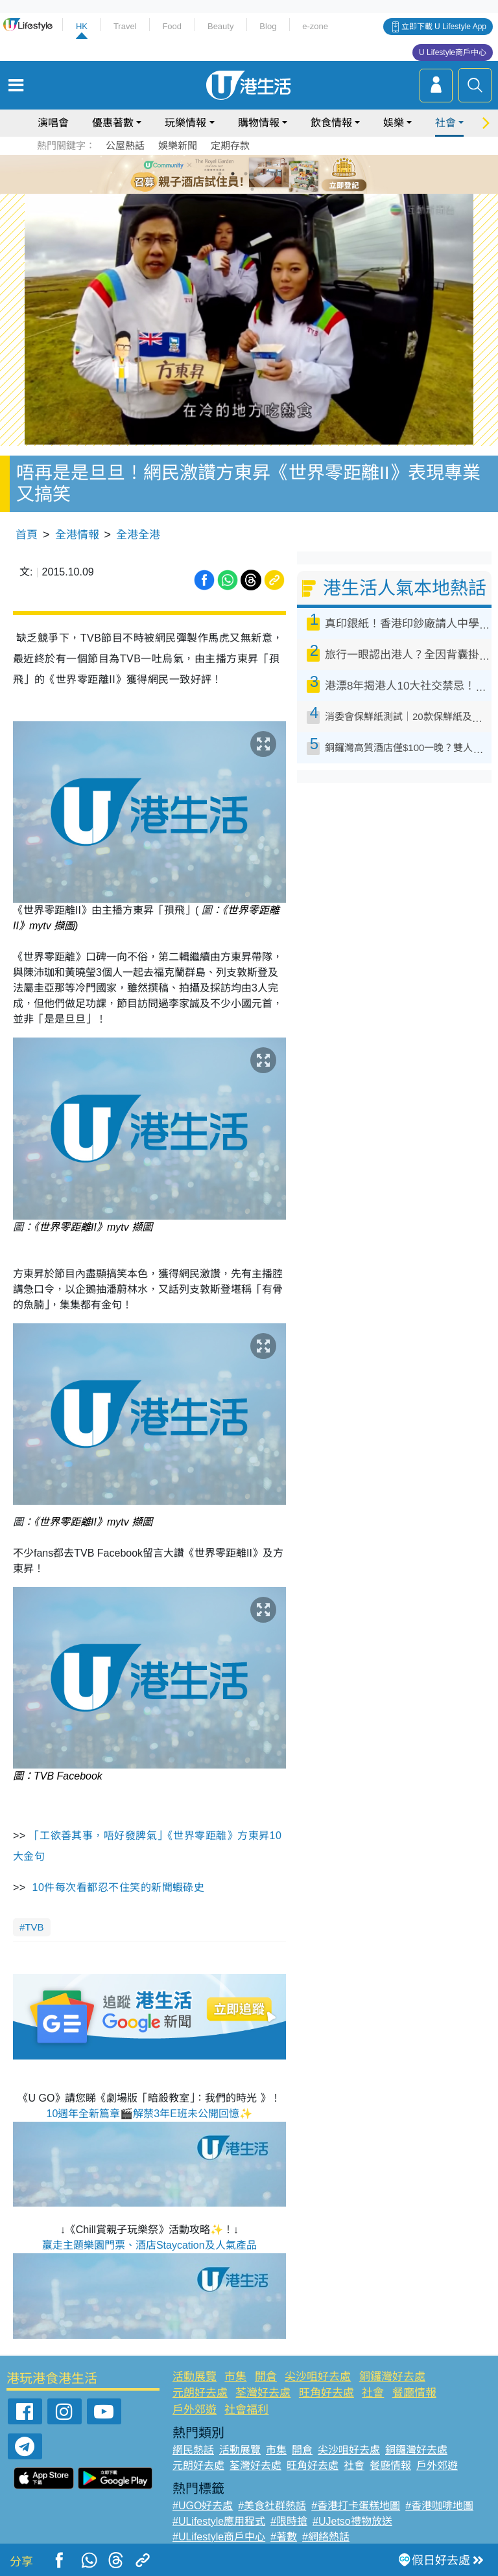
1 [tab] (219, 173)
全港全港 (138, 535)
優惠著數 (113, 122)
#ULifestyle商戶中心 (218, 2536)
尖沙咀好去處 (318, 2377)
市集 (235, 2377)
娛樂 (393, 122)
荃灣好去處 (262, 2393)
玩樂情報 (185, 122)
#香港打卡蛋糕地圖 (355, 2505)
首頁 (27, 535)
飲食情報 (331, 122)
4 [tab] (258, 173)
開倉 (266, 2377)
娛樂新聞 (177, 145)
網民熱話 (193, 2449)
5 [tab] (271, 173)
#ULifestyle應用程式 (218, 2521)
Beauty (220, 26)
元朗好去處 (200, 2393)
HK (82, 26)
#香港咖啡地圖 (439, 2505)
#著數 (283, 2536)
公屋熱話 (125, 145)
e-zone (315, 26)
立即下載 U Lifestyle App (443, 26)
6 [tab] (284, 173)
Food (172, 26)
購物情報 (258, 122)
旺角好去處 (326, 2393)
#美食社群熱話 (272, 2505)
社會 (445, 122)
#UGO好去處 (202, 2505)
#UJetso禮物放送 (352, 2521)
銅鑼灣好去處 (392, 2377)
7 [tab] (252, 189)
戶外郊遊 (194, 2410)
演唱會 (53, 122)
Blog (267, 26)
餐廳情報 (414, 2393)
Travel (125, 26)
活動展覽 (194, 2377)
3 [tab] (245, 173)
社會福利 (246, 2410)
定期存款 (230, 145)
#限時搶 (288, 2521)
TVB (34, 1926)
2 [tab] (232, 173)
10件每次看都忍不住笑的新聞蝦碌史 (118, 1887)
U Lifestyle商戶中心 (452, 52)
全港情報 (77, 535)
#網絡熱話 (326, 2536)
